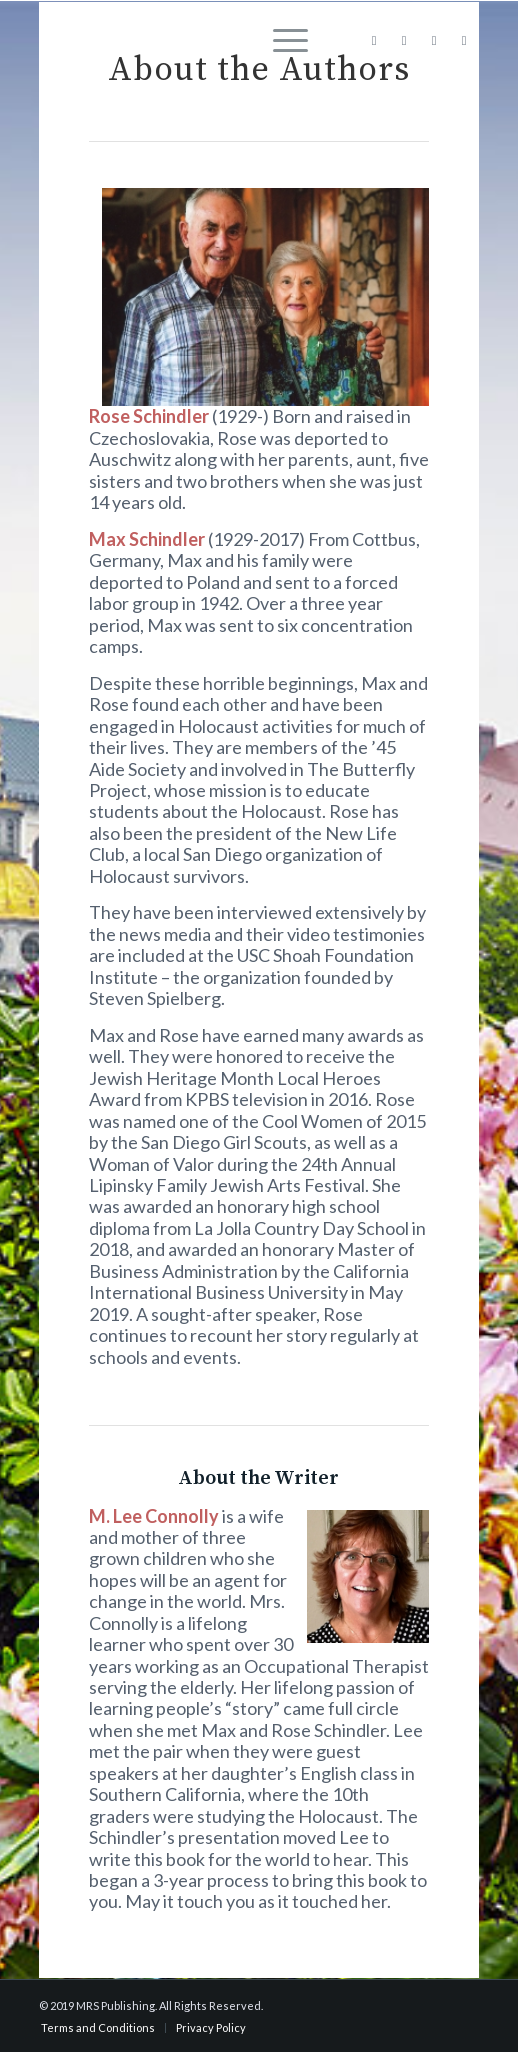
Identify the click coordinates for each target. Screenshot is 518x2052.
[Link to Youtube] (464, 40)
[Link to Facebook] (374, 40)
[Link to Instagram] (404, 40)
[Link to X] (434, 40)
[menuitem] (280, 40)
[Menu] (280, 40)
